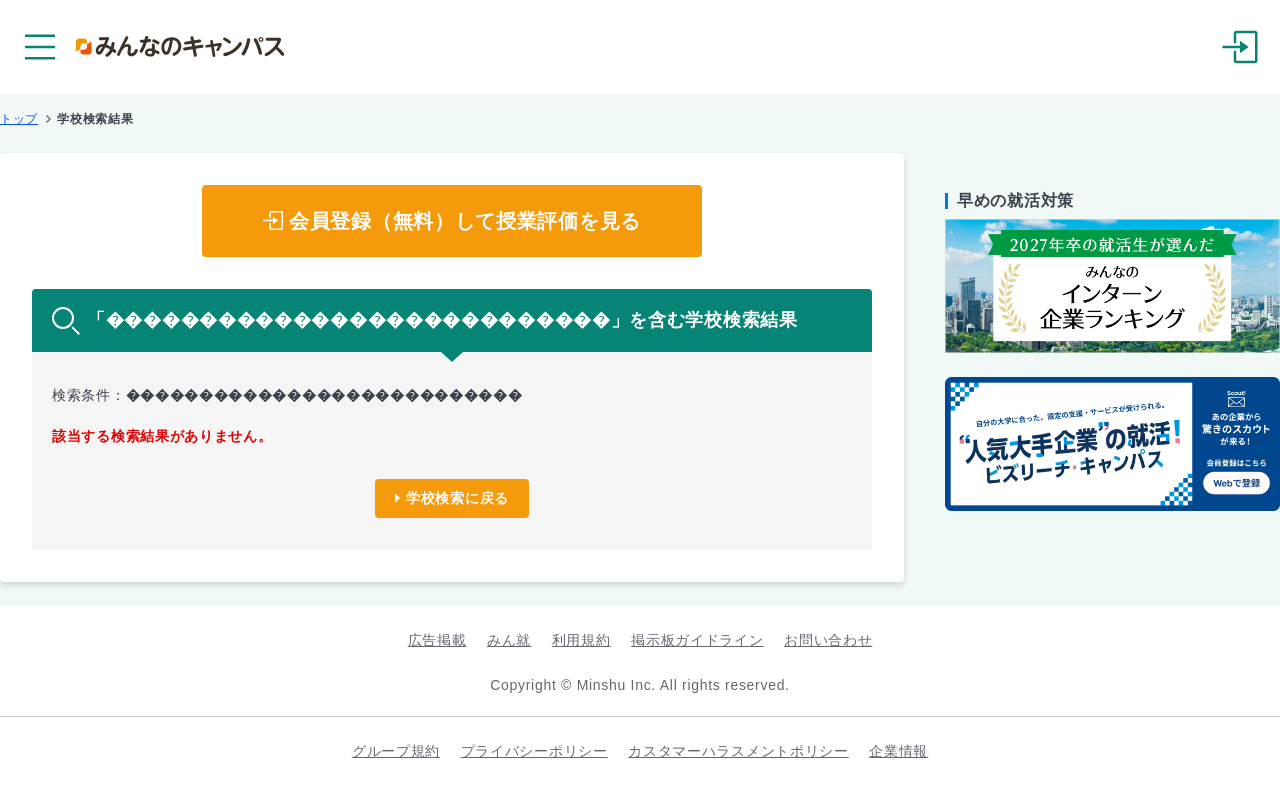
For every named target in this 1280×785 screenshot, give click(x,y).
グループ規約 (396, 751)
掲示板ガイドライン (697, 640)
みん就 (509, 640)
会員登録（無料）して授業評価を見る (465, 221)
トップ (19, 119)
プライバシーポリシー (534, 751)
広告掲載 (437, 640)
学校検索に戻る (457, 498)
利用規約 (581, 640)
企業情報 (898, 751)
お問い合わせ (828, 640)
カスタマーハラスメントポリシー (738, 751)
